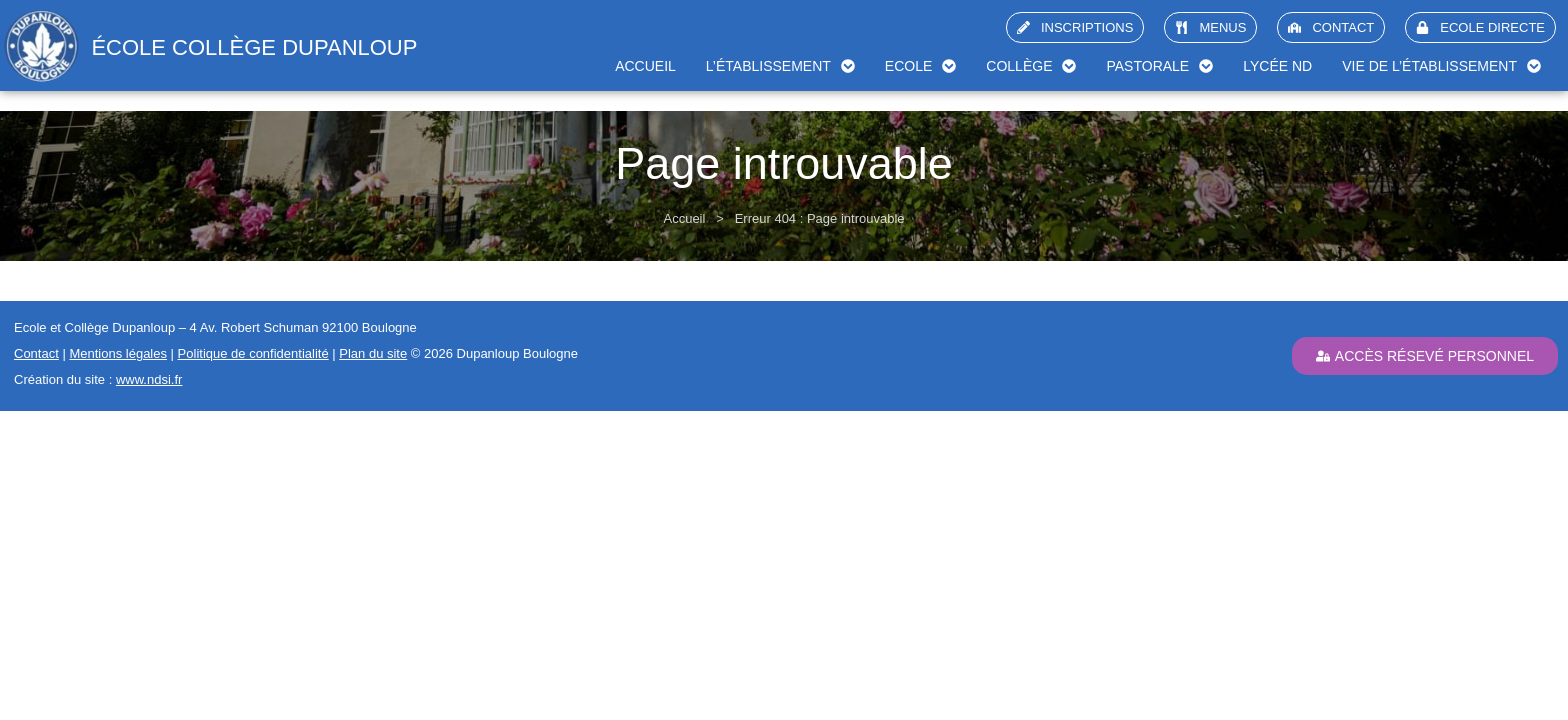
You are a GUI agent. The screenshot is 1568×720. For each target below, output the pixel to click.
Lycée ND (1277, 66)
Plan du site (373, 353)
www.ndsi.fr (149, 379)
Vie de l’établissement (1441, 66)
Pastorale (1159, 66)
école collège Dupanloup (254, 47)
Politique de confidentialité (253, 353)
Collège (1031, 66)
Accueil (645, 66)
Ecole (920, 66)
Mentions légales (118, 353)
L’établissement (780, 66)
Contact (36, 353)
